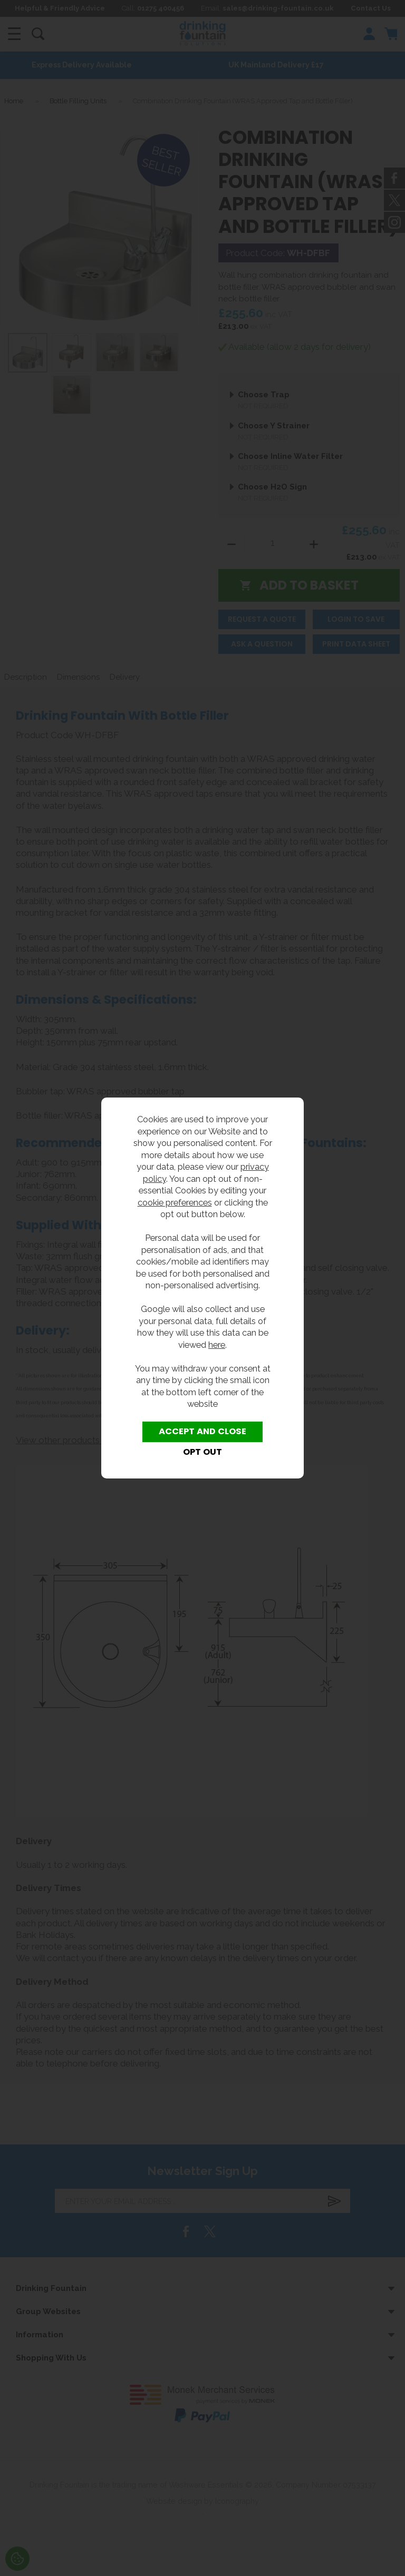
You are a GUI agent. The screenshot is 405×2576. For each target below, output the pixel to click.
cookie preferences (175, 1202)
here (216, 1344)
